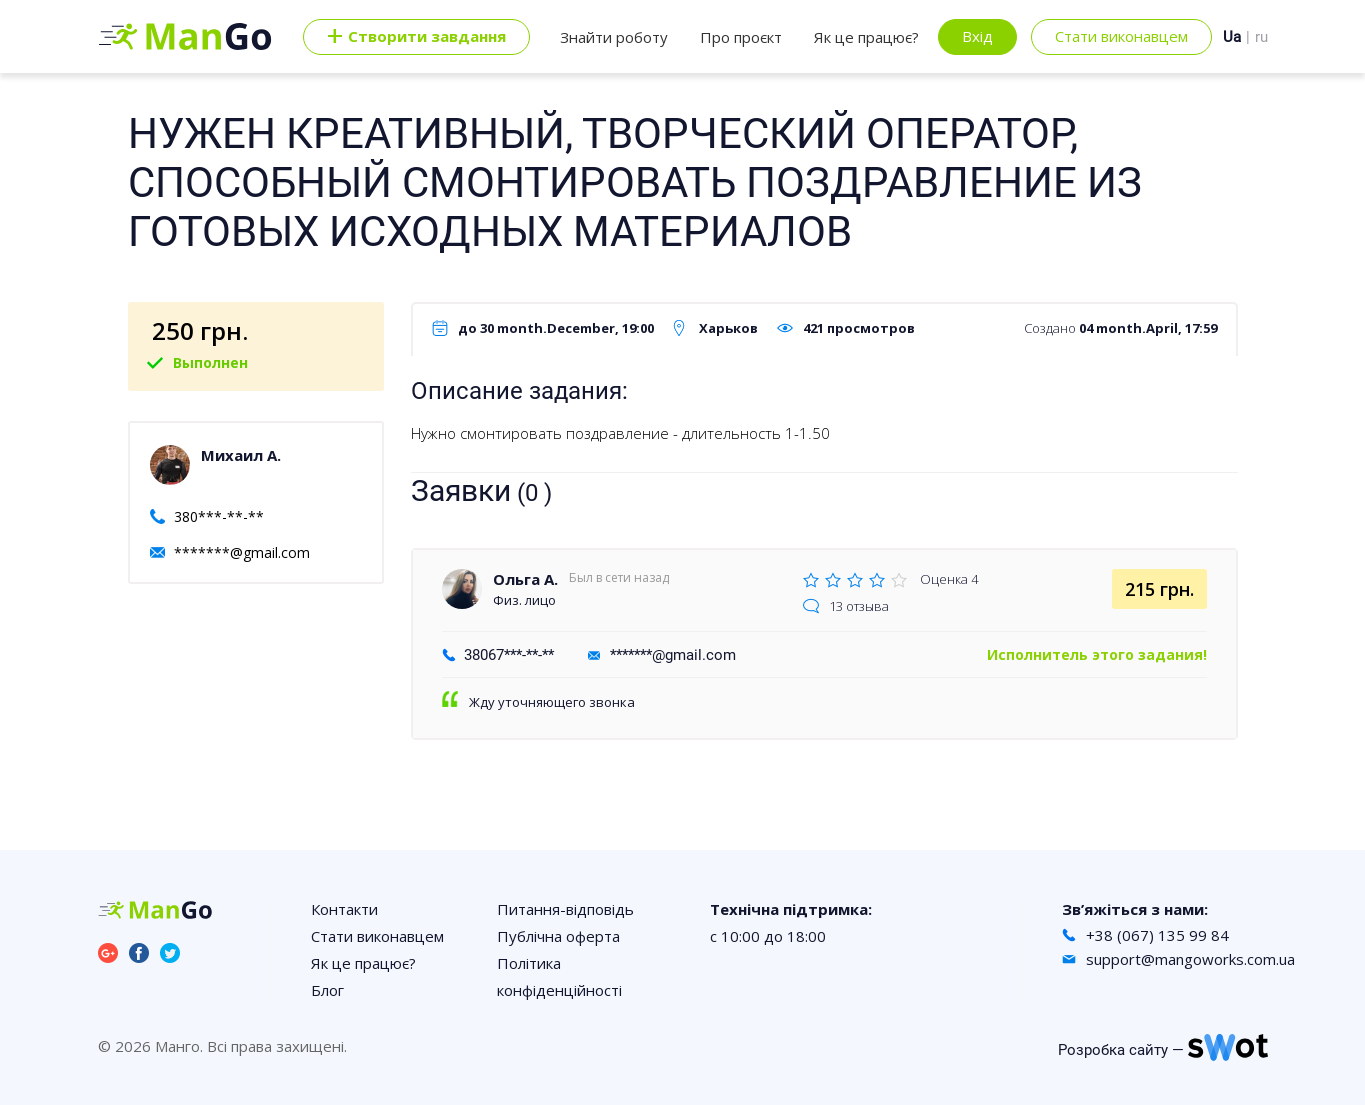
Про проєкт (741, 37)
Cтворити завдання (416, 37)
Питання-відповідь (565, 909)
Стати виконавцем (1121, 36)
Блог (327, 990)
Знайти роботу (614, 37)
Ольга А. (525, 579)
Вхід (977, 36)
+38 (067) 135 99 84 (1157, 935)
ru (1261, 37)
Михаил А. (241, 455)
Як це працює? (866, 37)
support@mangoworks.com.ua (1190, 959)
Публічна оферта (558, 936)
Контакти (344, 909)
